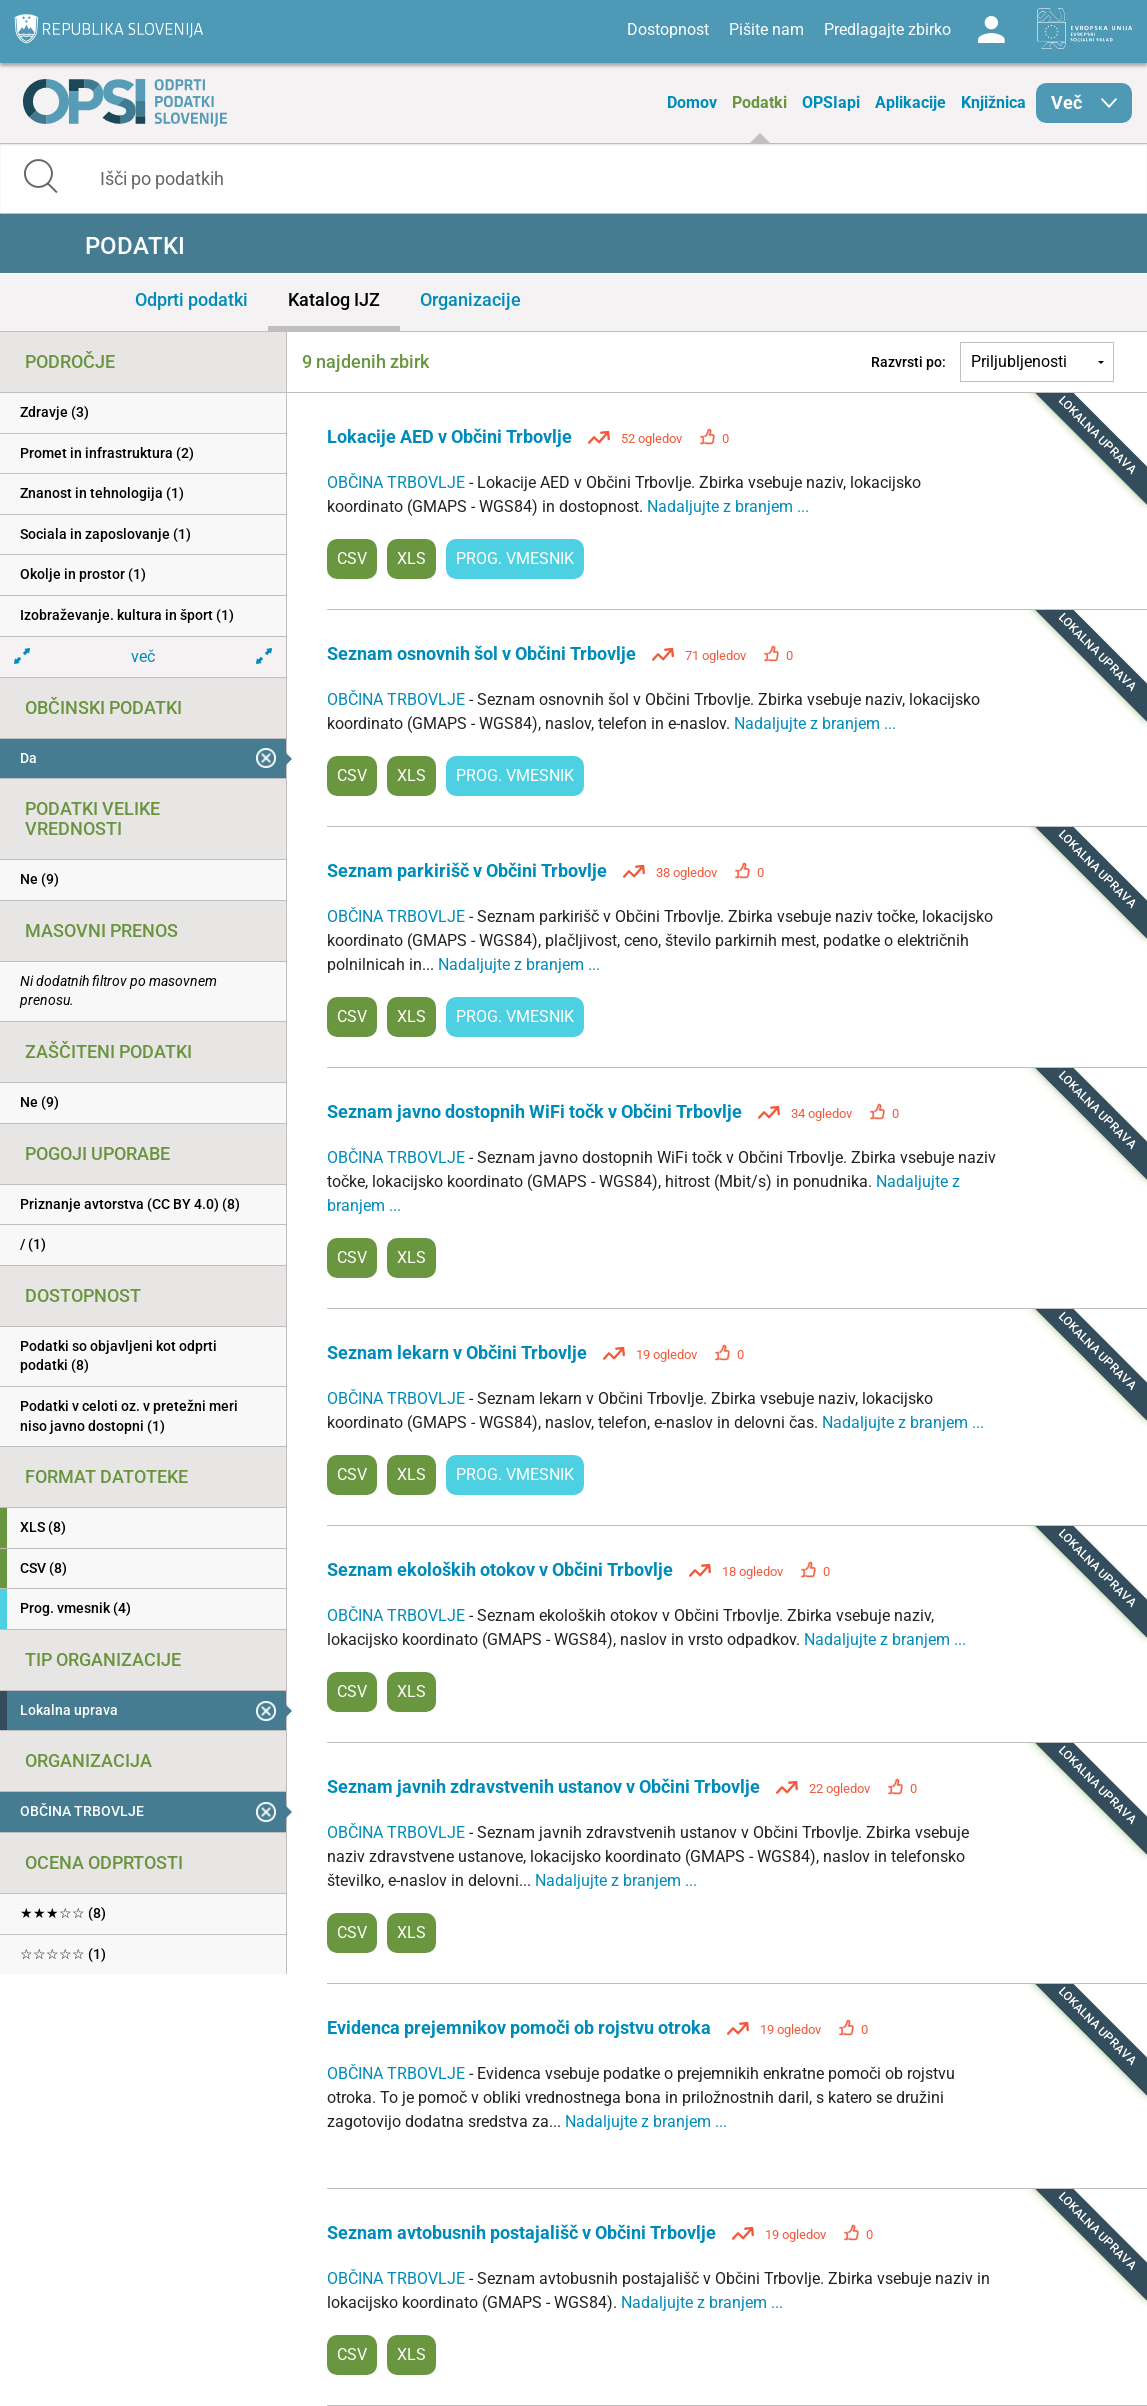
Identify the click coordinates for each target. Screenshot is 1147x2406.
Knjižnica (993, 102)
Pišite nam (766, 29)
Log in (991, 30)
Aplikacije (910, 102)
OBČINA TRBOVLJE (398, 482)
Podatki (759, 102)
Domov (692, 102)
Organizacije (470, 299)
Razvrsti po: (908, 362)
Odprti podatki (191, 299)
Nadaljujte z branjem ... (728, 506)
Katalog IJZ (334, 299)
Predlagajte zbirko (887, 29)
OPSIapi (831, 102)
